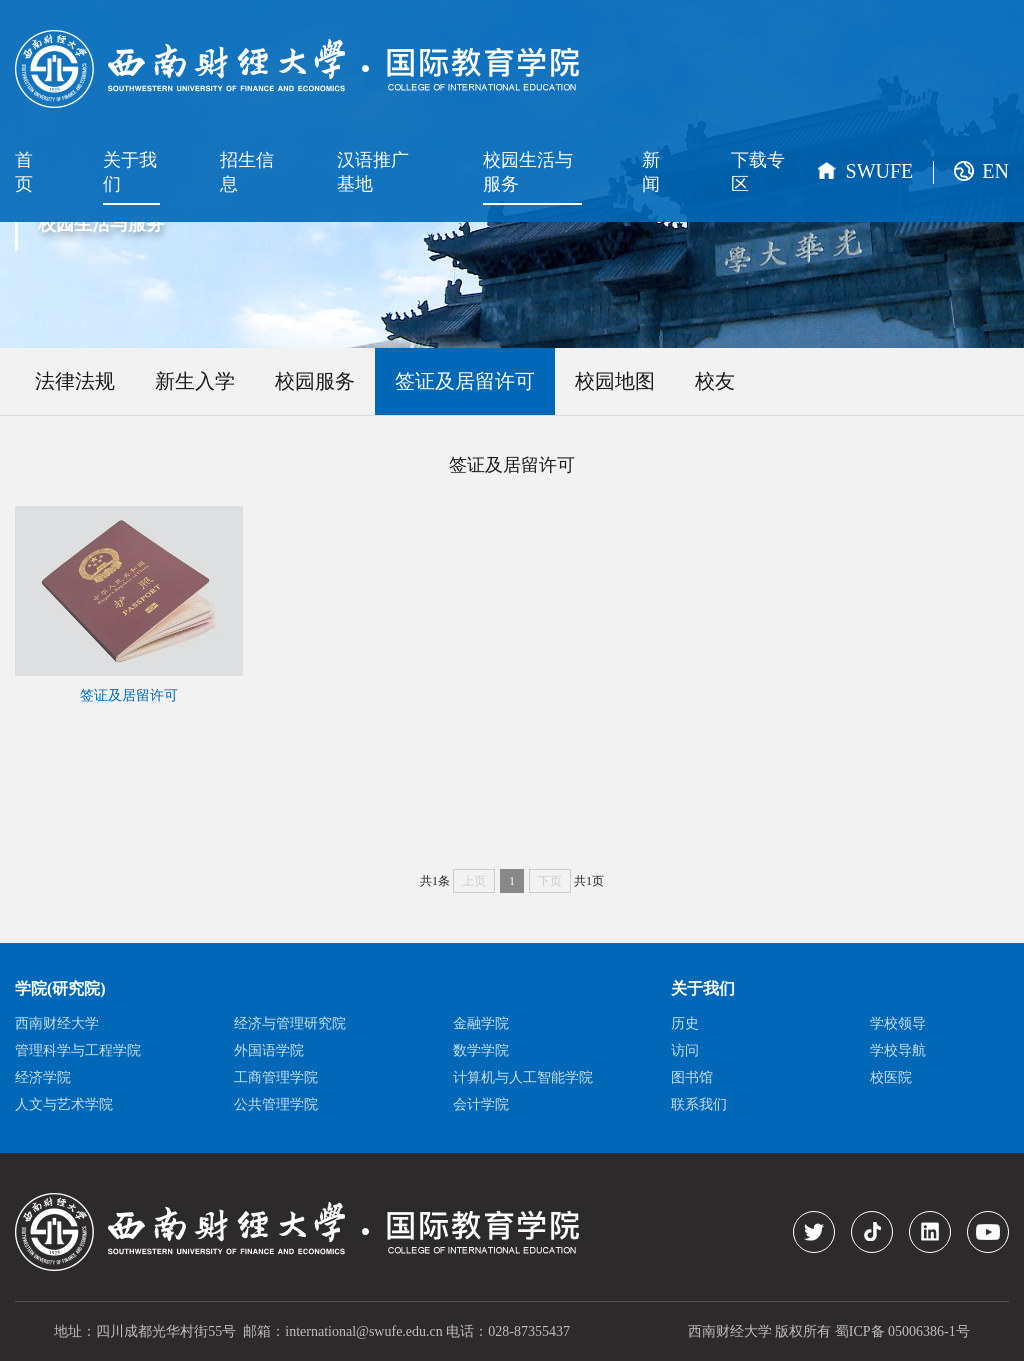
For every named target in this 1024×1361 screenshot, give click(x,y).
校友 (715, 381)
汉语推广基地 (373, 172)
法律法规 (75, 381)
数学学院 (481, 1050)
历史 (685, 1023)
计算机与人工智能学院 (523, 1077)
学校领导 (898, 1023)
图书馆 (692, 1077)
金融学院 (481, 1023)
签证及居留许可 (465, 381)
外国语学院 (269, 1050)
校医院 (891, 1077)
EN (995, 171)
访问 (685, 1050)
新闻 (651, 172)
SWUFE (880, 171)
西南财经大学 (57, 1023)
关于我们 (130, 172)
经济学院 (43, 1077)
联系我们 (699, 1104)
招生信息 (247, 172)
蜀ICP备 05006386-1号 (902, 1331)
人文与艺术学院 (64, 1104)
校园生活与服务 (528, 172)
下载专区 (758, 172)
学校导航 (898, 1050)
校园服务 (315, 381)
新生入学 (195, 381)
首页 (24, 172)
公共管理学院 (276, 1104)
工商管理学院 (276, 1077)
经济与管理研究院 (290, 1023)
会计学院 (481, 1104)
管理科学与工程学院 (78, 1050)
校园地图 (615, 381)
